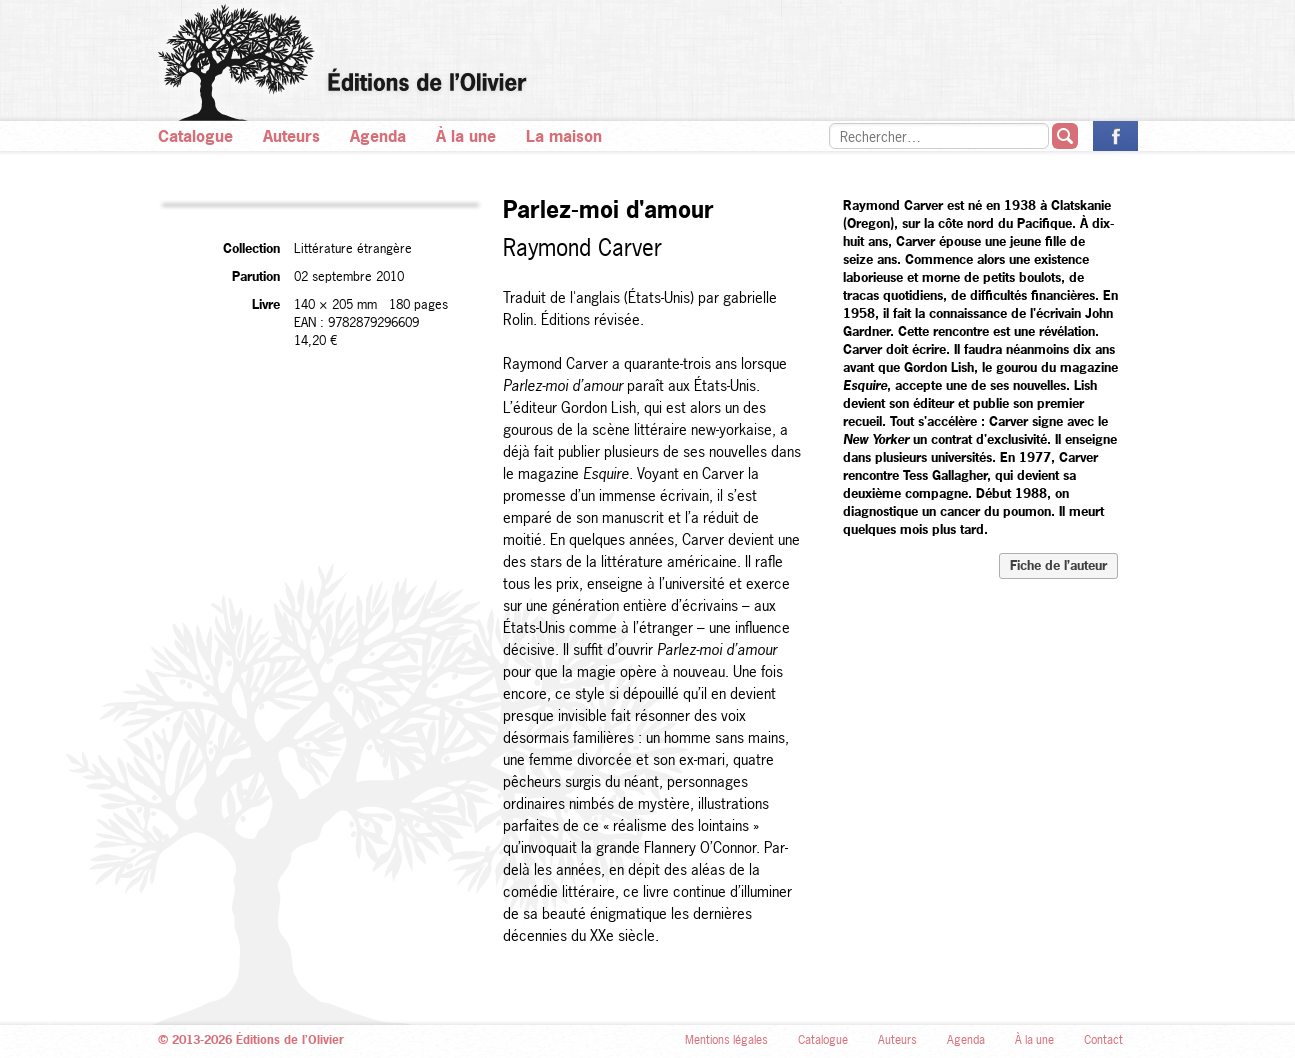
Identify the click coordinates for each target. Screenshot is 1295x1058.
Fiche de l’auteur (1058, 565)
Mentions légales (726, 1040)
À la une (466, 136)
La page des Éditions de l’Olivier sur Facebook (1115, 136)
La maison (564, 136)
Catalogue (195, 136)
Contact (1103, 1040)
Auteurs (291, 136)
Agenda (378, 136)
